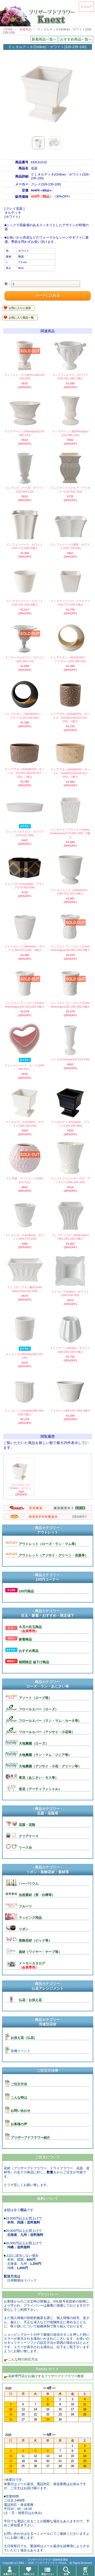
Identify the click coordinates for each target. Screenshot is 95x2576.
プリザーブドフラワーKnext (50, 2563)
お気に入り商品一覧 (21, 317)
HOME (8, 29)
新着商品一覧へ (44, 39)
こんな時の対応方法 (22, 2359)
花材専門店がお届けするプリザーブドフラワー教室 (46, 2376)
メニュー (86, 6)
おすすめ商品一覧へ (76, 39)
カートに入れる (47, 296)
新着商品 (26, 29)
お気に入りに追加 (20, 307)
